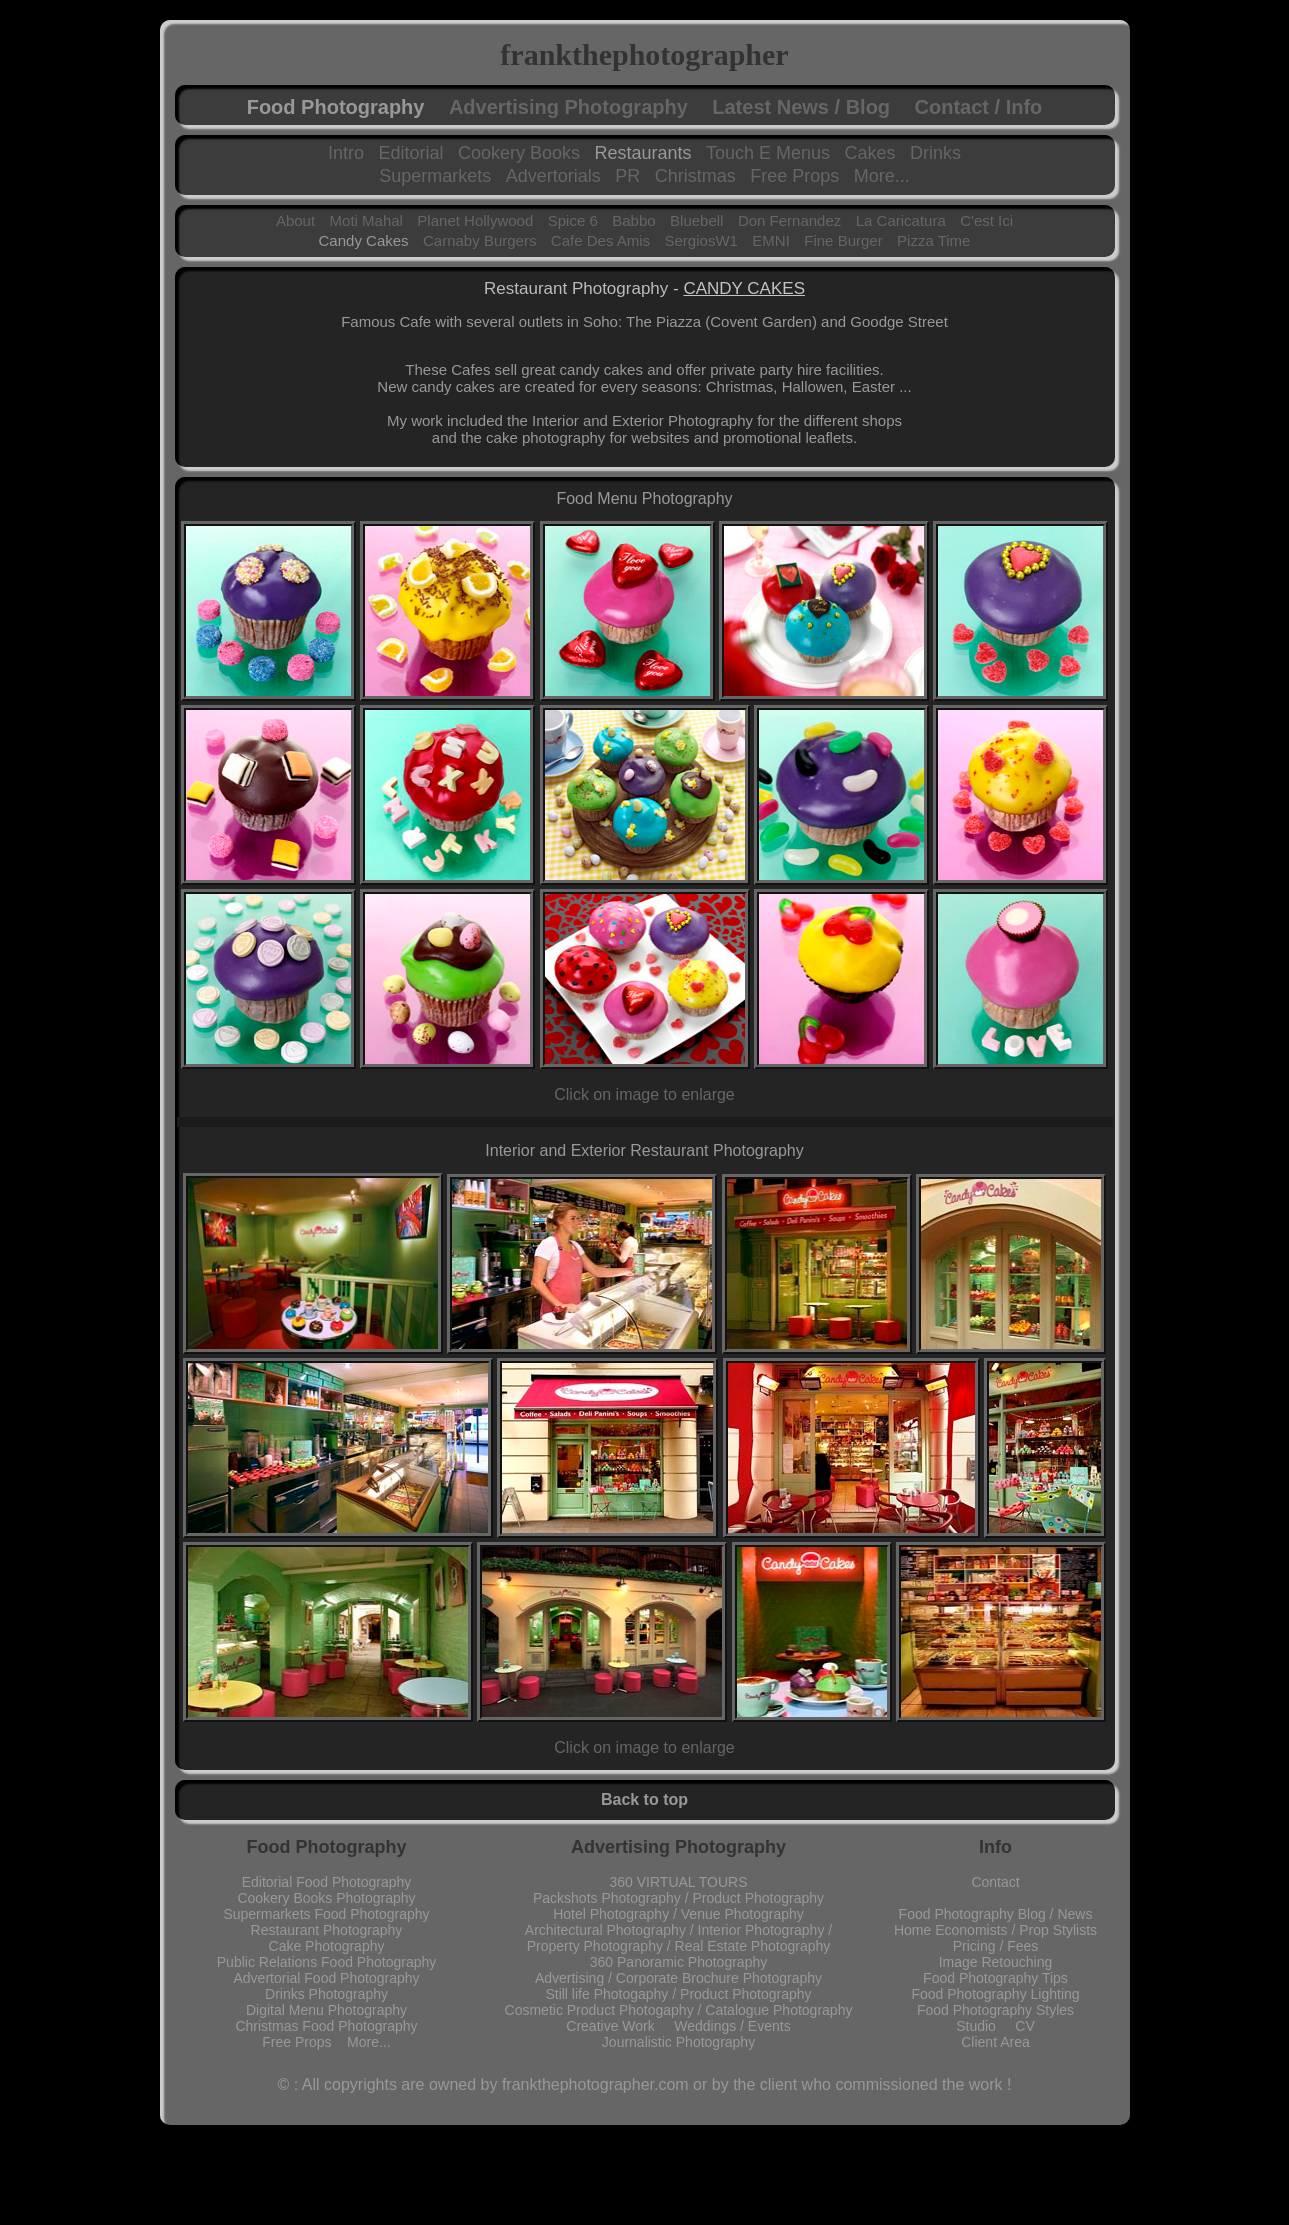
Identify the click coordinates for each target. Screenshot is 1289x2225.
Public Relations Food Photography (326, 1962)
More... (882, 176)
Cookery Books (519, 153)
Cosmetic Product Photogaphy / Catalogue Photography (679, 2010)
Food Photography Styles (995, 2010)
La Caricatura (901, 220)
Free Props (794, 176)
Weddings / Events (732, 2026)
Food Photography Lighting (995, 1994)
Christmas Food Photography (326, 2026)
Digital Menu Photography (326, 2010)
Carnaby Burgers (479, 240)
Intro (346, 153)
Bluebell (696, 220)
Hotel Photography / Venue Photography (678, 1914)
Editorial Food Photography (327, 1882)
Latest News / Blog (801, 107)
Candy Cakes (364, 240)
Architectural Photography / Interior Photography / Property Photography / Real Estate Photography (678, 1938)
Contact (995, 1882)
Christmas (695, 176)
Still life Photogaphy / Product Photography (678, 1994)
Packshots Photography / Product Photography (678, 1898)
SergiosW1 (701, 240)
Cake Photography (327, 1946)
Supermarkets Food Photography (326, 1914)
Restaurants (642, 153)
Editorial (410, 153)
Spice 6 (573, 220)
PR (627, 176)
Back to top (644, 1799)
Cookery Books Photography (326, 1898)
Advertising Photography (568, 107)
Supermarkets (435, 176)
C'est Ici (986, 220)
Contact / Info (979, 107)
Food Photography (336, 107)
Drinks (935, 153)
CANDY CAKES (744, 288)
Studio (985, 2026)
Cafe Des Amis (600, 240)
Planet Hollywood (475, 220)
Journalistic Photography (678, 2042)
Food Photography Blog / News (996, 1914)
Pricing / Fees (996, 1946)
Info (995, 1847)
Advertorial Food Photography (327, 1978)
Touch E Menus (768, 153)
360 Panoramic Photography (678, 1962)
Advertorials (553, 176)
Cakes (870, 153)
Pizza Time (933, 240)
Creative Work (620, 2026)
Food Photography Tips (995, 1978)
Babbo (633, 220)
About (295, 220)
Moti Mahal (366, 220)
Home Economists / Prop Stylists (995, 1930)
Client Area (995, 2042)
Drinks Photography (326, 1994)
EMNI (771, 240)
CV (1024, 2026)
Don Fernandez (789, 220)
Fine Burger (843, 240)
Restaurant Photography (327, 1930)
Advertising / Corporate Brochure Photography (678, 1978)
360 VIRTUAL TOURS (679, 1882)
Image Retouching (996, 1962)
